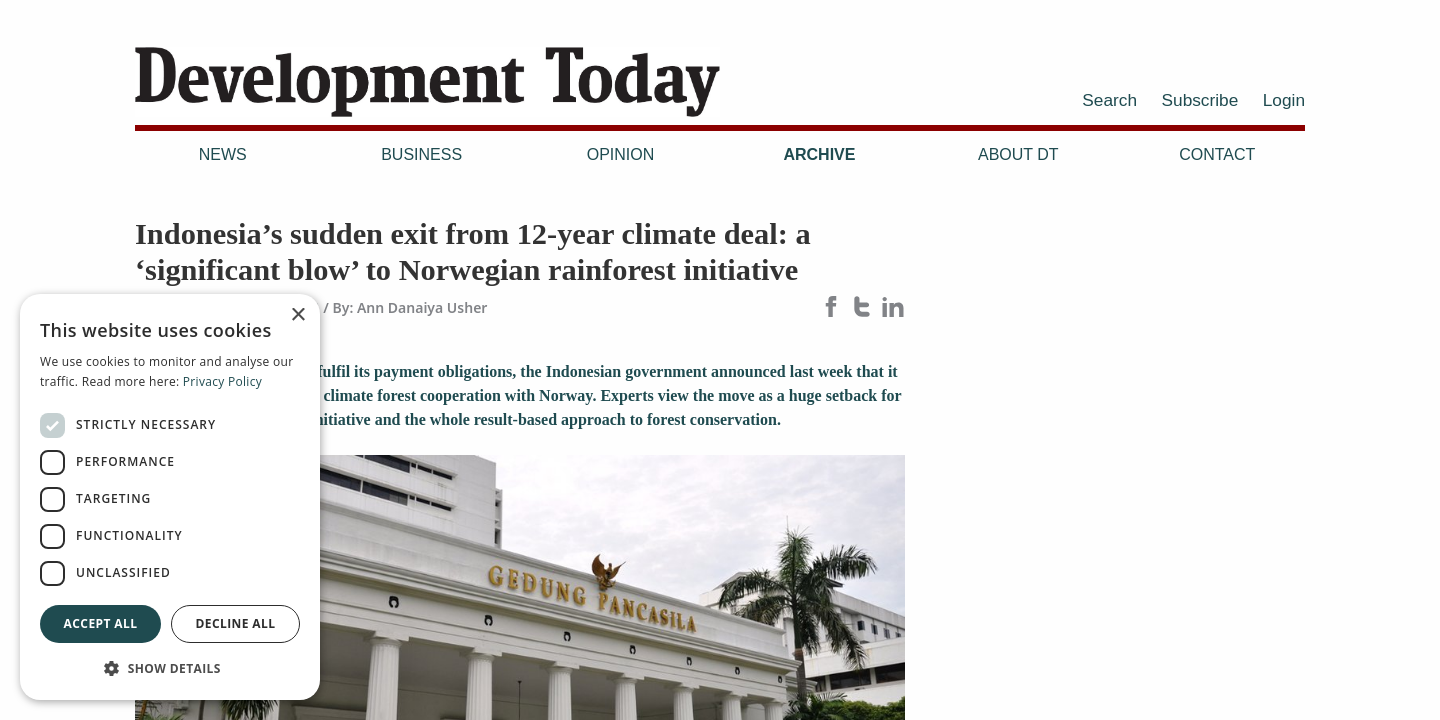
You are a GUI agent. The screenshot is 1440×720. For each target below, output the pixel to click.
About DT (1018, 154)
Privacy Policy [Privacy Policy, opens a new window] (222, 381)
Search (1109, 100)
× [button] (297, 315)
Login (1284, 100)
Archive (819, 154)
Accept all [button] (101, 623)
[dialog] (170, 497)
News (223, 154)
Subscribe (1200, 100)
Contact (1217, 154)
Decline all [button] (236, 623)
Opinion (621, 154)
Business (421, 154)
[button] (170, 668)
